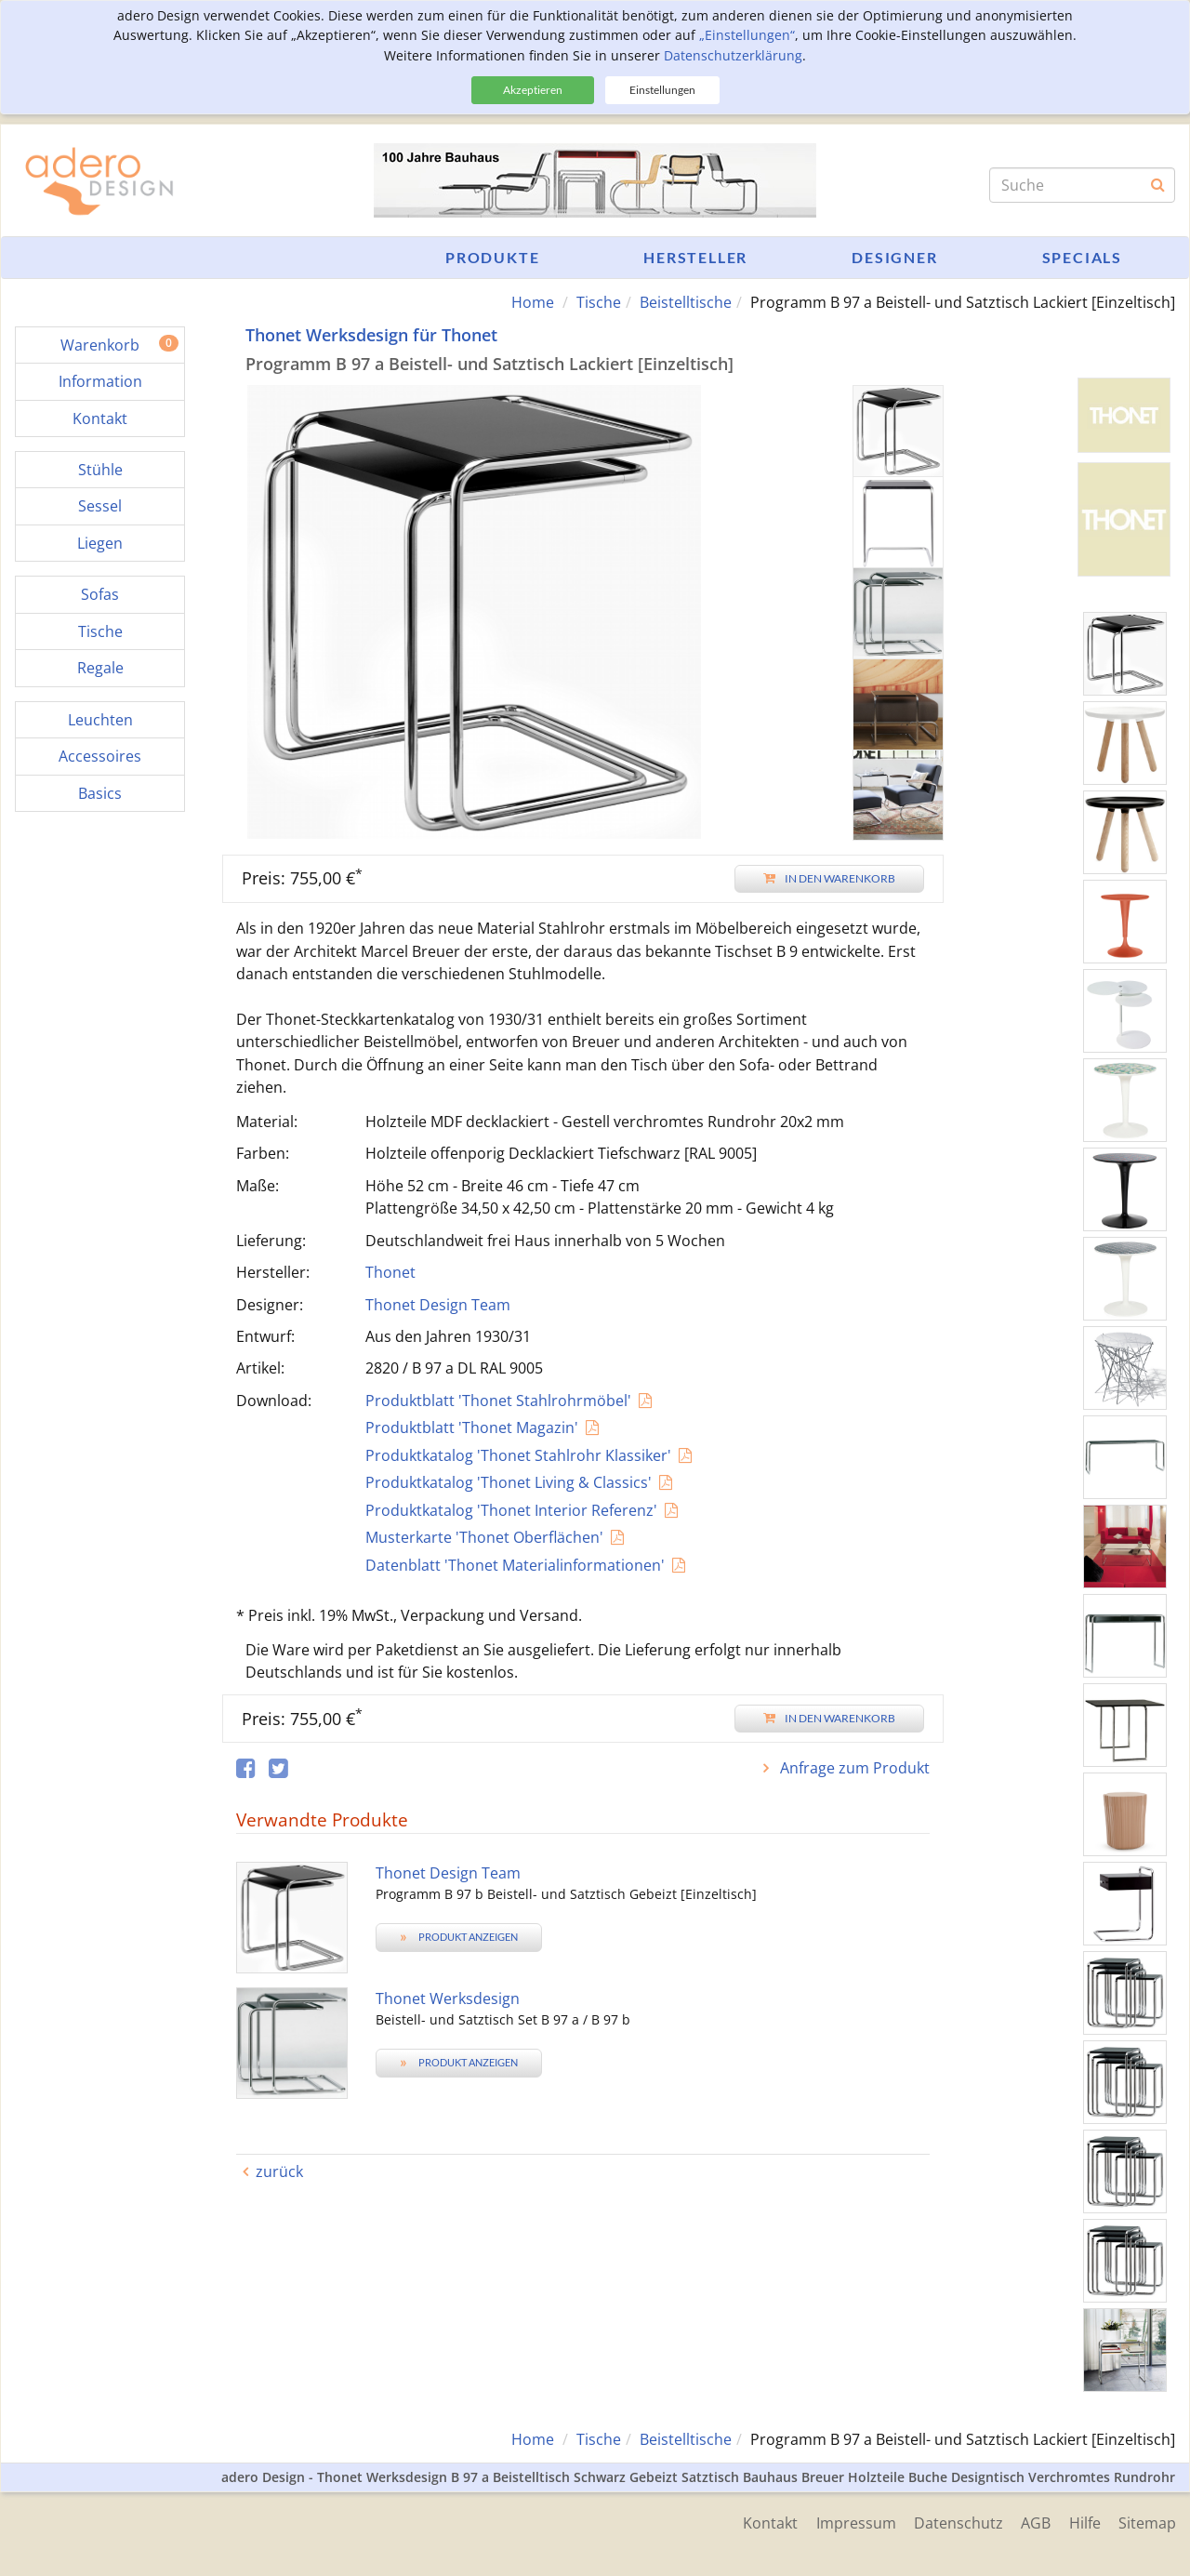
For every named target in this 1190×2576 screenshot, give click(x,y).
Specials (1082, 257)
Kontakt (767, 2522)
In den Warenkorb (829, 878)
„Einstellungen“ (747, 35)
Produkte (492, 257)
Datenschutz (956, 2522)
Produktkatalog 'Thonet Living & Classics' (508, 1482)
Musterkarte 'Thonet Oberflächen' (484, 1537)
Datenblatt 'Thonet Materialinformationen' (515, 1565)
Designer (894, 257)
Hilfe (1084, 2522)
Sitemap (1147, 2522)
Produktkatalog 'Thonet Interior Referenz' (511, 1510)
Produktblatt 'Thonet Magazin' (471, 1427)
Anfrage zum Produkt (853, 1768)
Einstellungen (662, 90)
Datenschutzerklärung (733, 55)
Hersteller (695, 257)
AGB (1035, 2522)
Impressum (853, 2522)
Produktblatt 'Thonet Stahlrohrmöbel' (498, 1400)
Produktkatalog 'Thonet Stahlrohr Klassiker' (518, 1455)
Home (532, 302)
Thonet (390, 1272)
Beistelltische (686, 302)
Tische (598, 302)
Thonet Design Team (437, 1305)
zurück (279, 2171)
